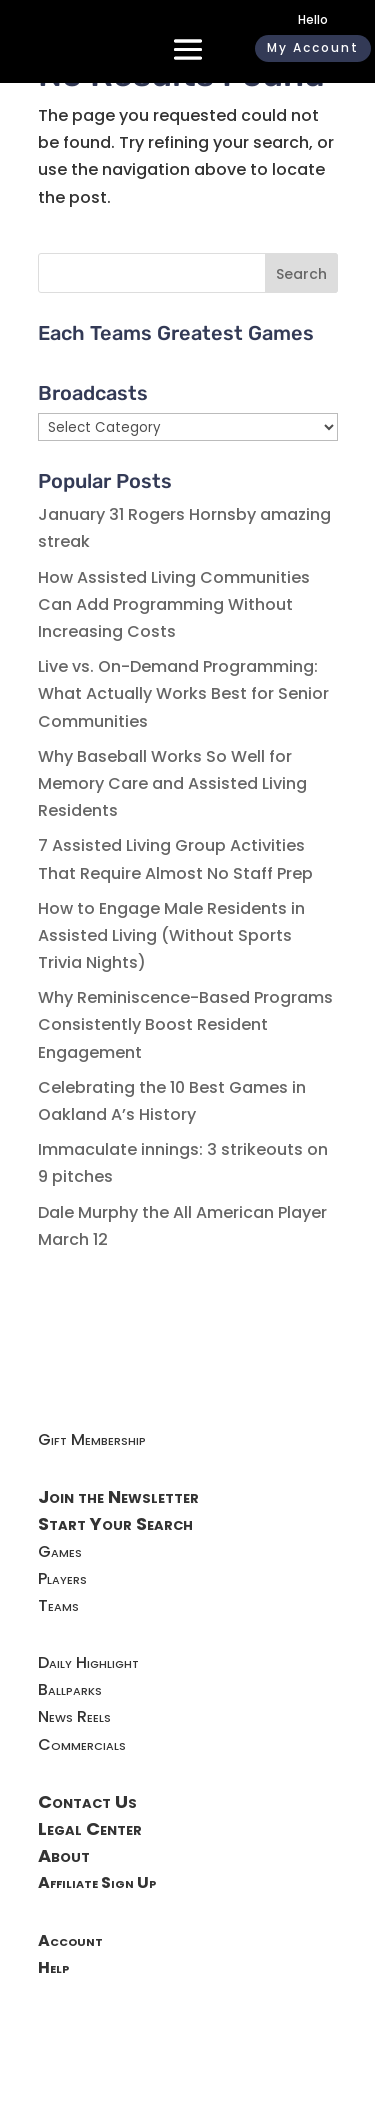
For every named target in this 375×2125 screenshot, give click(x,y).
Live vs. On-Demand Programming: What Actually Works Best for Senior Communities (183, 693)
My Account (313, 47)
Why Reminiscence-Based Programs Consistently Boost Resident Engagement (185, 1024)
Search (301, 274)
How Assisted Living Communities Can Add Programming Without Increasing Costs (174, 604)
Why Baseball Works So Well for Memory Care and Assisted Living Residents (172, 783)
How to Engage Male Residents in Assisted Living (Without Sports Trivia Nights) (171, 935)
